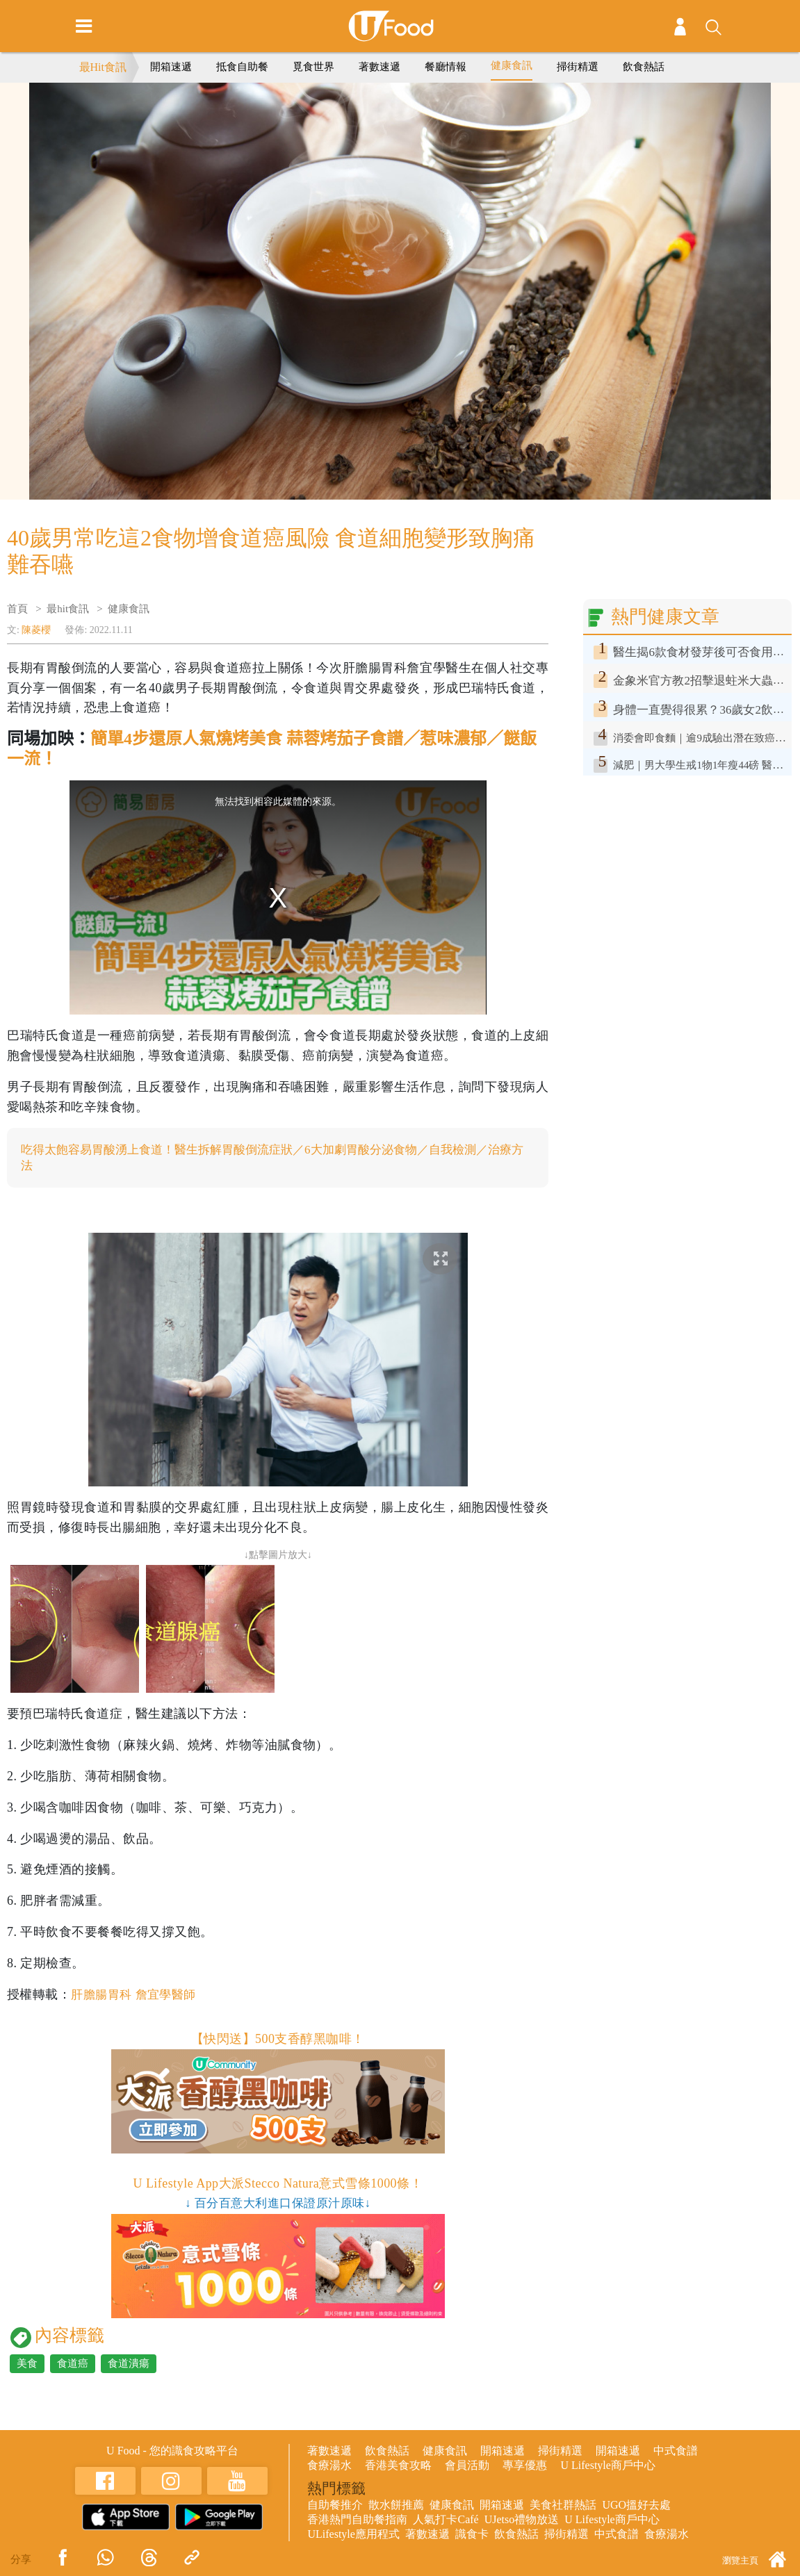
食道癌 (72, 2364)
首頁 (17, 608)
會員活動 (467, 2466)
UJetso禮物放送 (522, 2521)
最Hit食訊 (102, 67)
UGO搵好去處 (636, 2506)
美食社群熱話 (563, 2506)
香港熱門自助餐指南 (357, 2521)
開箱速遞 (171, 66)
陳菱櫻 (36, 630)
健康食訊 (511, 65)
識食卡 (472, 2535)
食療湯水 (329, 2466)
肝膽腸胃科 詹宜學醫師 (137, 1996)
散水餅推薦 (396, 2506)
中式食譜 (675, 2452)
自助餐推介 (335, 2506)
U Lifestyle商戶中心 (607, 2466)
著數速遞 (379, 66)
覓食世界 (313, 66)
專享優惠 (525, 2466)
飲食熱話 (643, 66)
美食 (27, 2364)
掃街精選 (577, 66)
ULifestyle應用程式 (353, 2535)
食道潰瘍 (128, 2364)
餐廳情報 (445, 66)
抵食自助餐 (242, 66)
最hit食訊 (68, 608)
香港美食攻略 (398, 2466)
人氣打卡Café (445, 2521)
